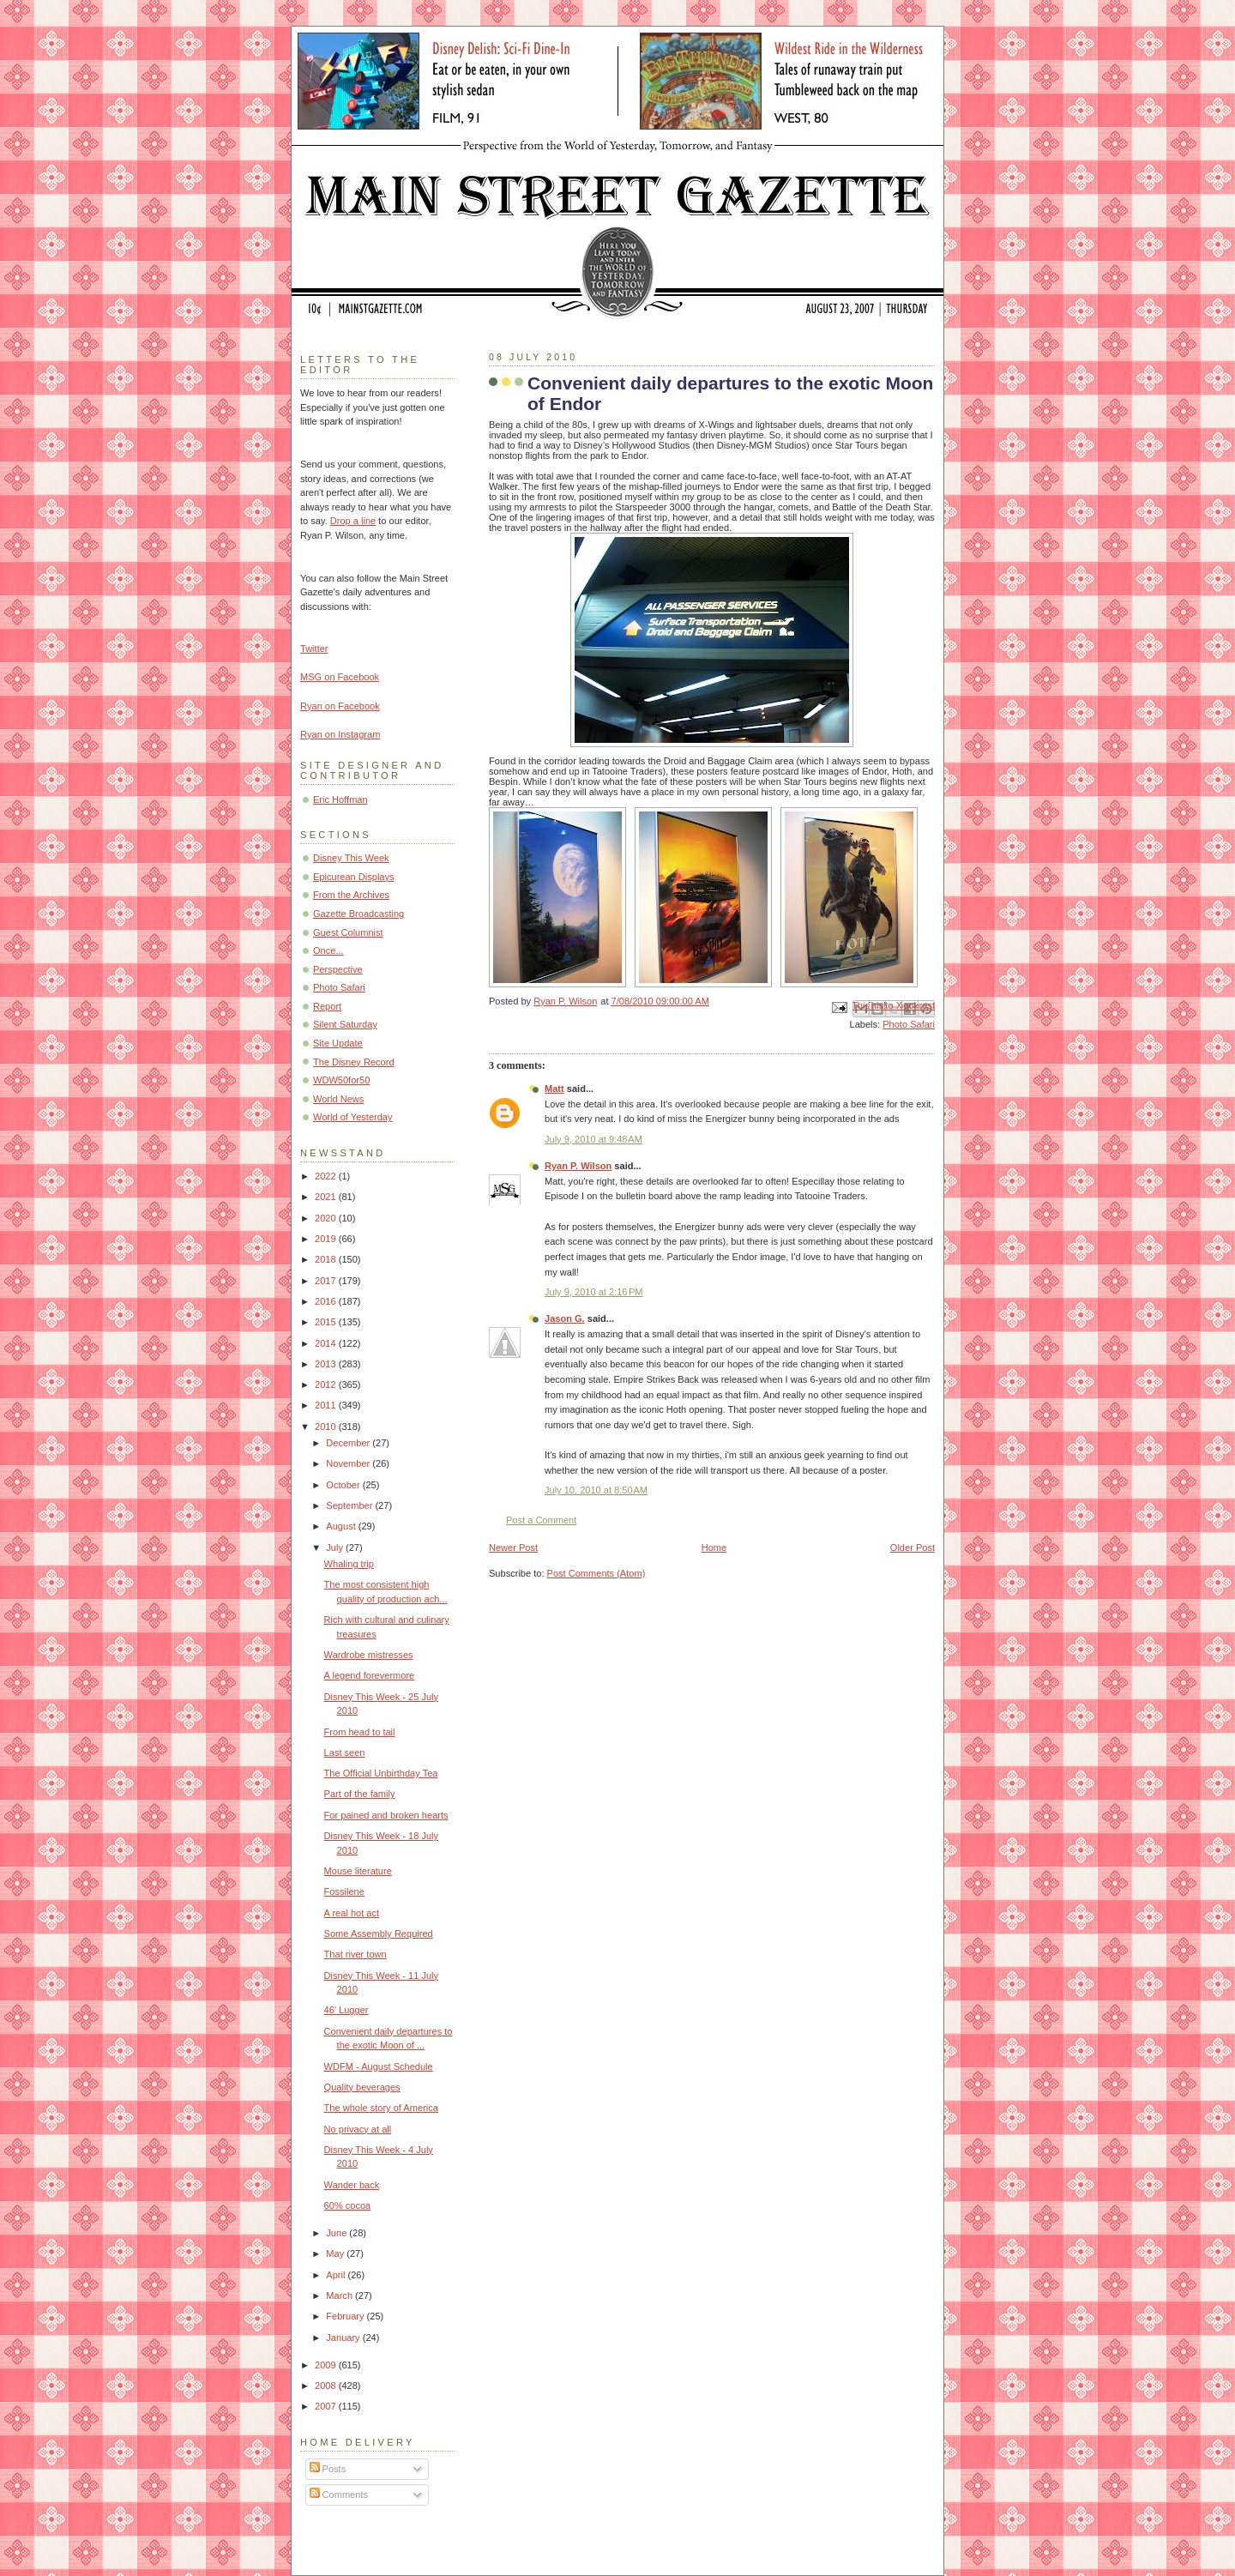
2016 (327, 1301)
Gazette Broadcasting (358, 913)
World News (338, 1099)
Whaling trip (349, 1564)
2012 (327, 1384)
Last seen (344, 1752)
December (349, 1443)
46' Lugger (346, 2010)
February (346, 2316)
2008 (327, 2385)
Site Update (338, 1043)
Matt (554, 1088)
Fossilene (344, 1891)
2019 (327, 1239)
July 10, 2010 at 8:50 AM (596, 1490)
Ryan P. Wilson (578, 1166)
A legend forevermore (369, 1675)
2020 (327, 1218)
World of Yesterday (353, 1117)
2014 (327, 1343)
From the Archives (351, 895)
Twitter (314, 648)
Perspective (338, 969)
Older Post (912, 1547)
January (344, 2337)
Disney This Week (351, 858)
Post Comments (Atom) (596, 1573)
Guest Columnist (348, 932)
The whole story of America (381, 2107)
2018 (327, 1259)
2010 (327, 1426)
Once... (328, 950)
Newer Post (513, 1547)
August (342, 1526)
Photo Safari (909, 1024)
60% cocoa (347, 2205)
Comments (339, 2494)
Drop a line (353, 521)
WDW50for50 (341, 1080)
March (340, 2295)
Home (714, 1547)
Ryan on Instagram (340, 734)
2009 (327, 2365)
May (336, 2253)
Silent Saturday (345, 1024)
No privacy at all (358, 2129)
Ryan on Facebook (340, 706)
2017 (327, 1281)
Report (327, 1006)
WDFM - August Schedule (378, 2066)
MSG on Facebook (339, 677)
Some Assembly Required (378, 1933)
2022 (327, 1176)
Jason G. (565, 1318)
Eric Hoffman (340, 799)
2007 (327, 2406)
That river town (355, 1954)
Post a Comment (541, 1520)
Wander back (352, 2185)
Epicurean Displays (354, 877)
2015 (327, 1322)
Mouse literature (358, 1871)
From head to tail (359, 1732)
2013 (327, 1364)
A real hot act (351, 1913)
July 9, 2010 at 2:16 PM (594, 1292)
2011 (327, 1405)
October (344, 1485)
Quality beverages (362, 2087)
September (350, 1505)
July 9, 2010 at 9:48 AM (593, 1139)
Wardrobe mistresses (368, 1655)
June (337, 2233)
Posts (328, 2469)
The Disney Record (354, 1062)
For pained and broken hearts (386, 1815)
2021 (327, 1196)
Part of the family (359, 1794)
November (349, 1463)
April (336, 2275)
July (336, 1547)
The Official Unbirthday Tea (381, 1773)
